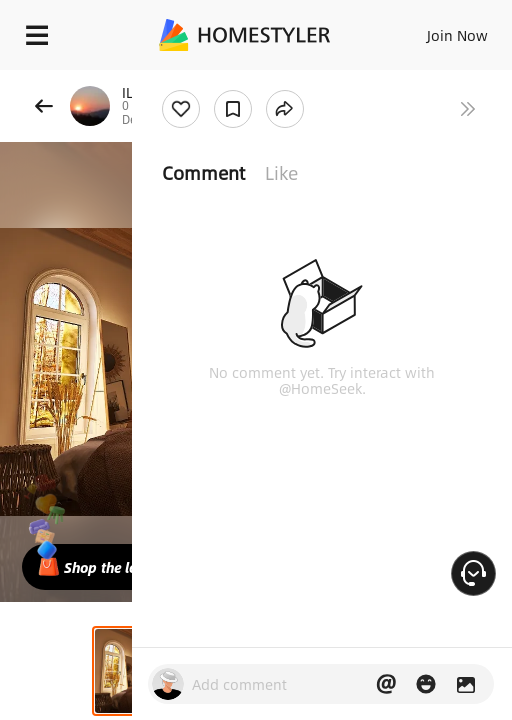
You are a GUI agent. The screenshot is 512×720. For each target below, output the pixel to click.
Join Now (457, 35)
